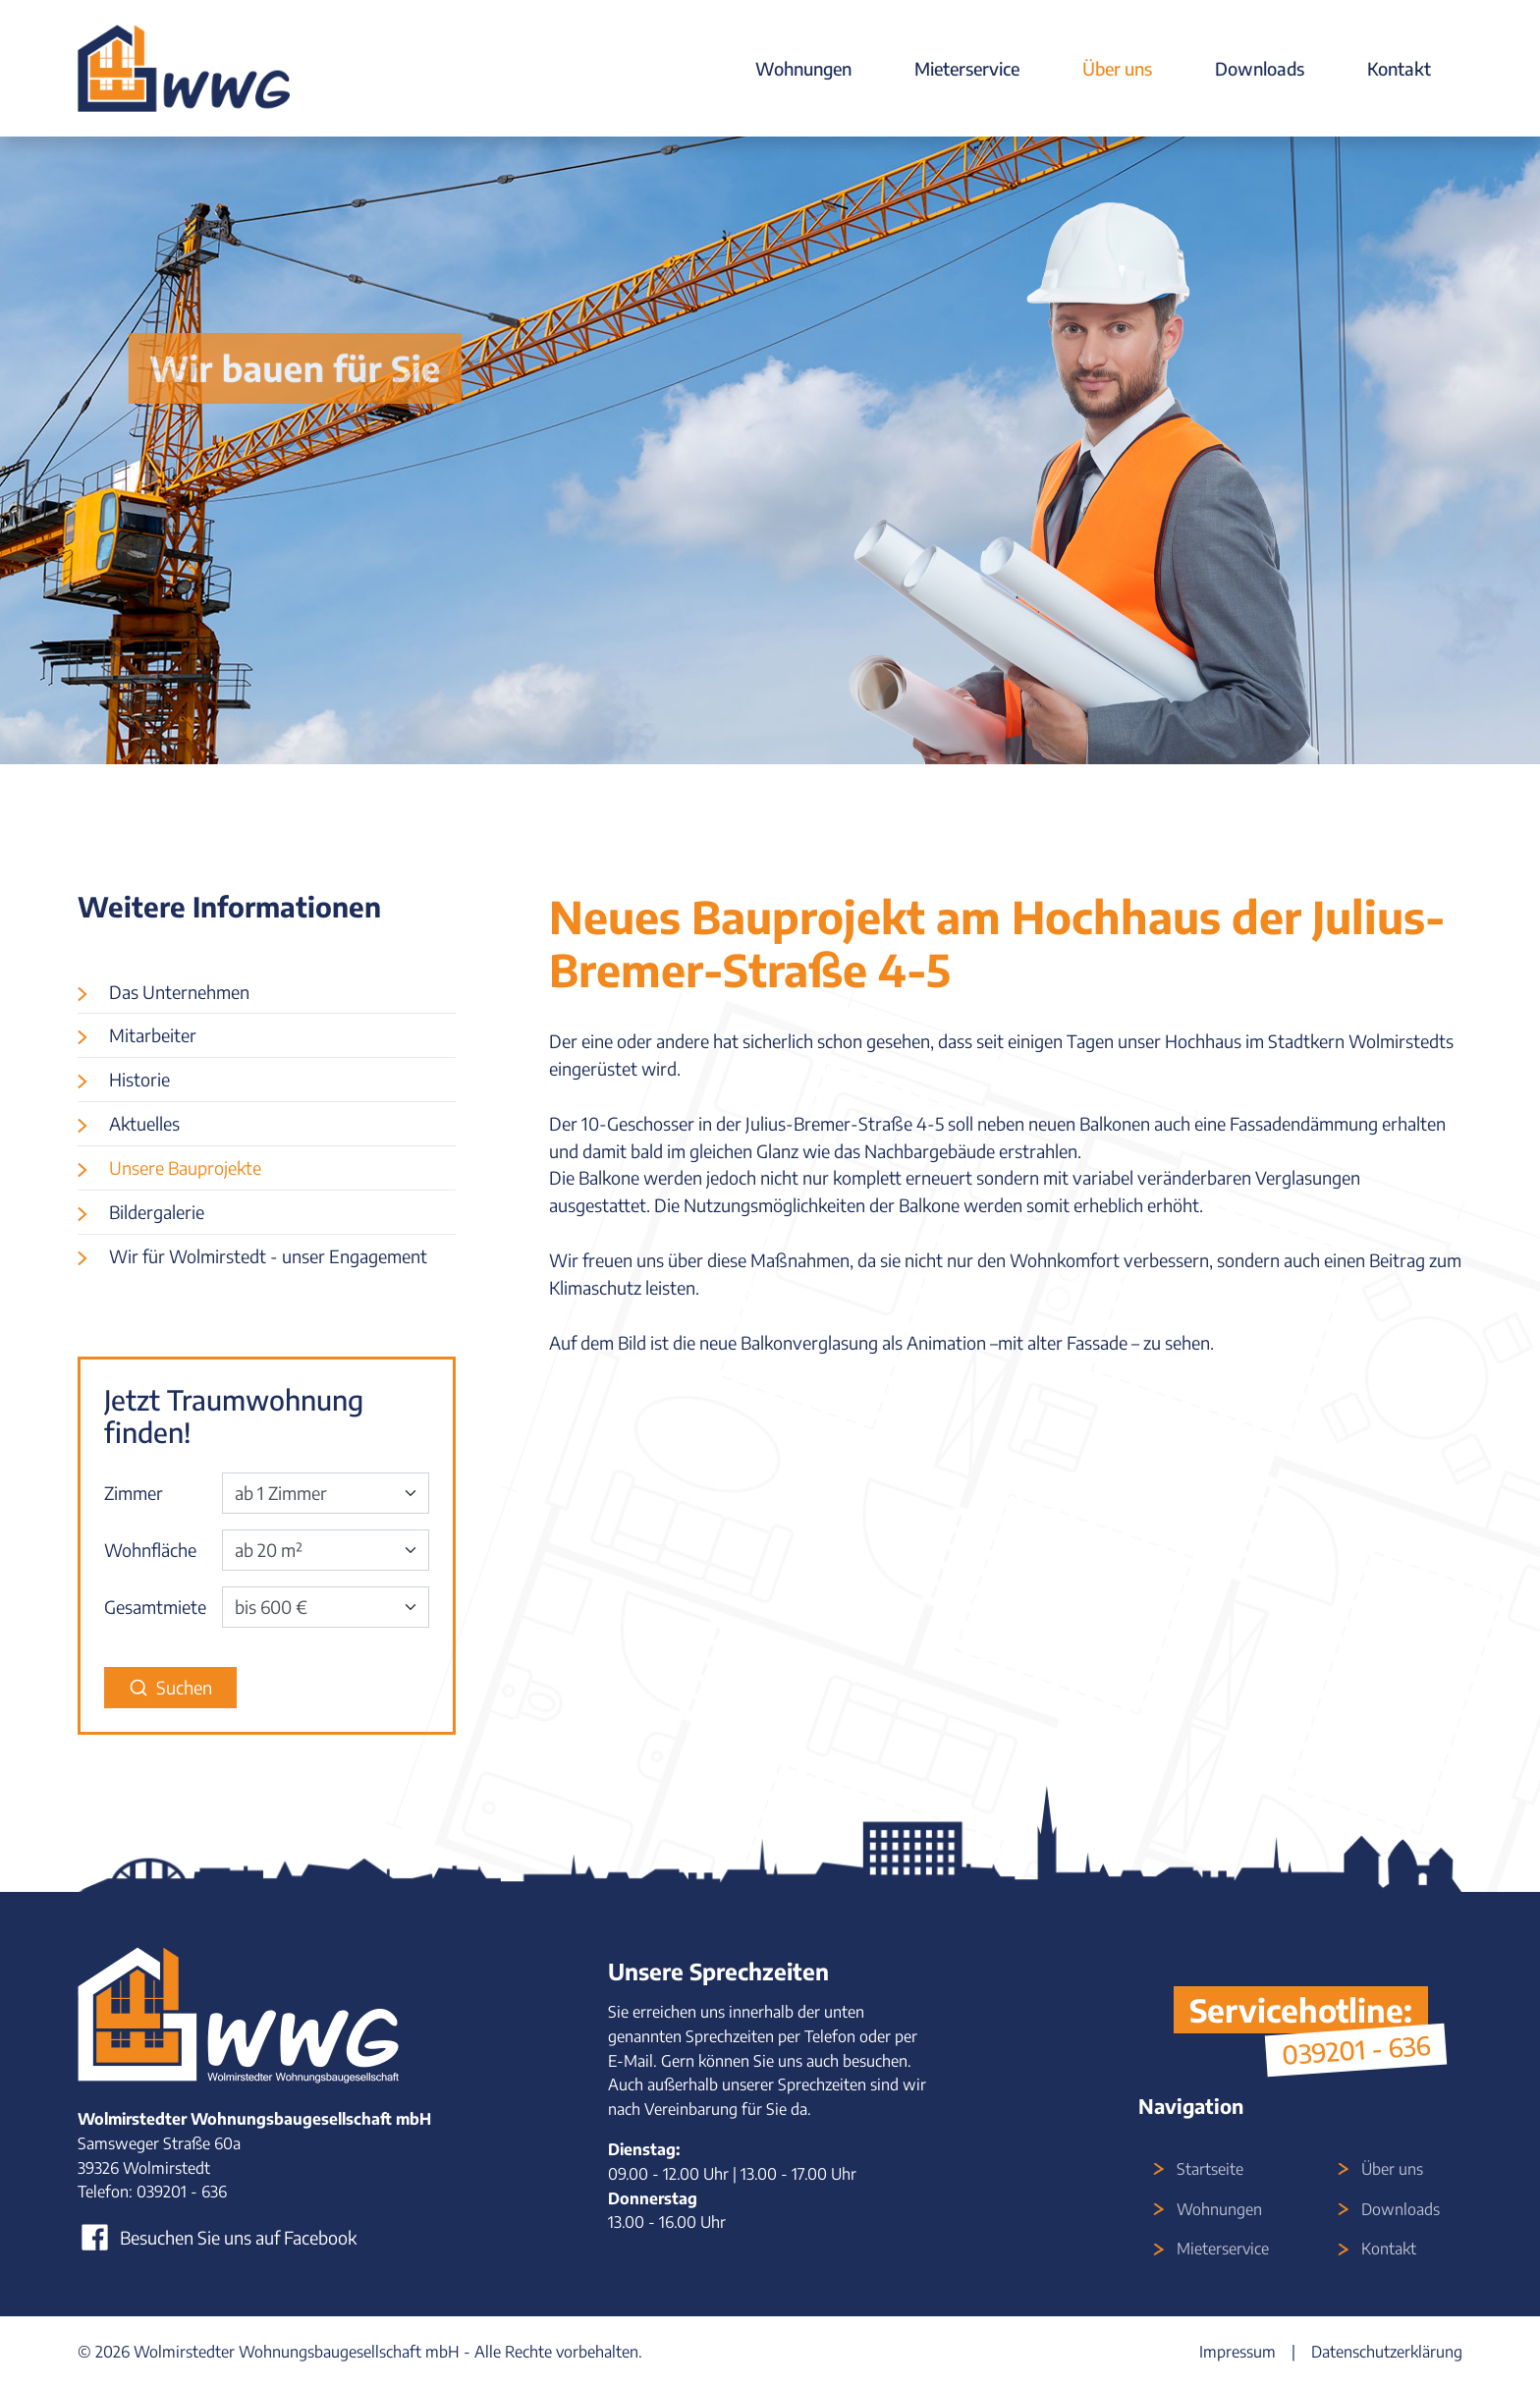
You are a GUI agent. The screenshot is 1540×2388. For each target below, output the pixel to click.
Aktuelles (144, 1123)
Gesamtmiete (155, 1606)
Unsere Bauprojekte (185, 1167)
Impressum (1237, 2351)
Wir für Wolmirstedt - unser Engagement (268, 1256)
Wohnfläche (150, 1549)
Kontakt (1399, 68)
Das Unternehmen (179, 991)
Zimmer (133, 1492)
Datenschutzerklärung (1386, 2351)
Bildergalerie (156, 1211)
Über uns (1117, 68)
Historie (139, 1079)
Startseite (1210, 2169)
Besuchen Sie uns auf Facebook (217, 2237)
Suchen (170, 1687)
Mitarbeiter (152, 1035)
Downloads (1259, 68)
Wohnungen (803, 68)
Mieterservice (966, 68)
